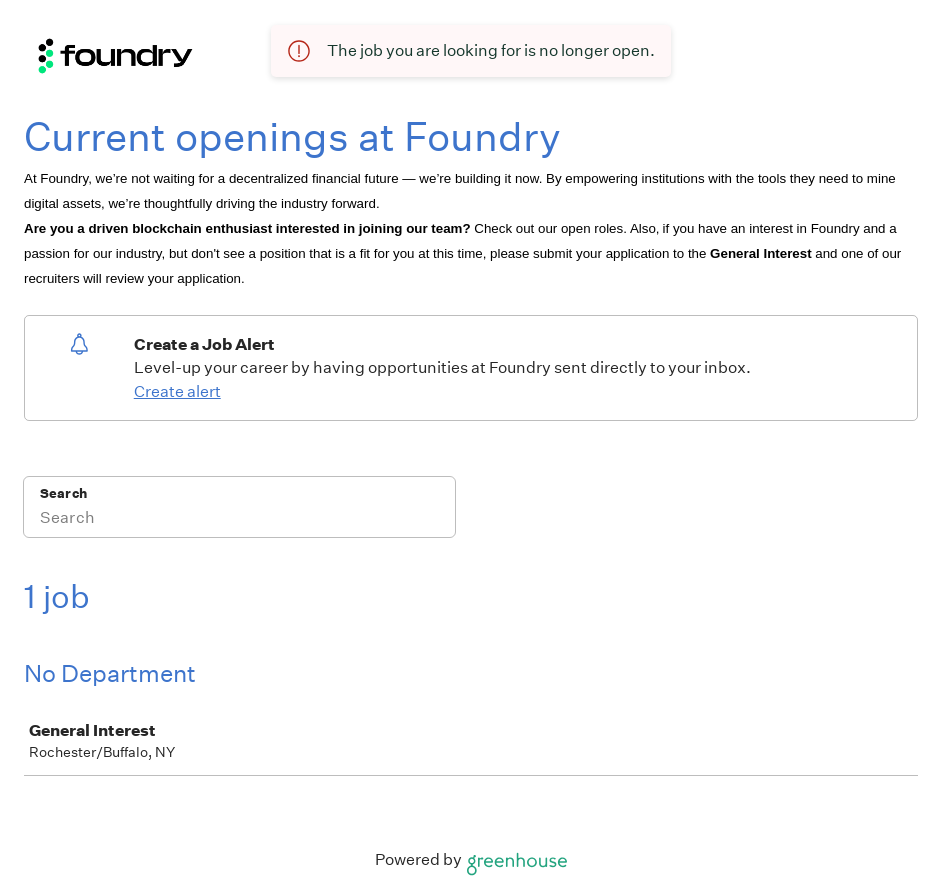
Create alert (177, 391)
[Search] (239, 520)
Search (63, 493)
